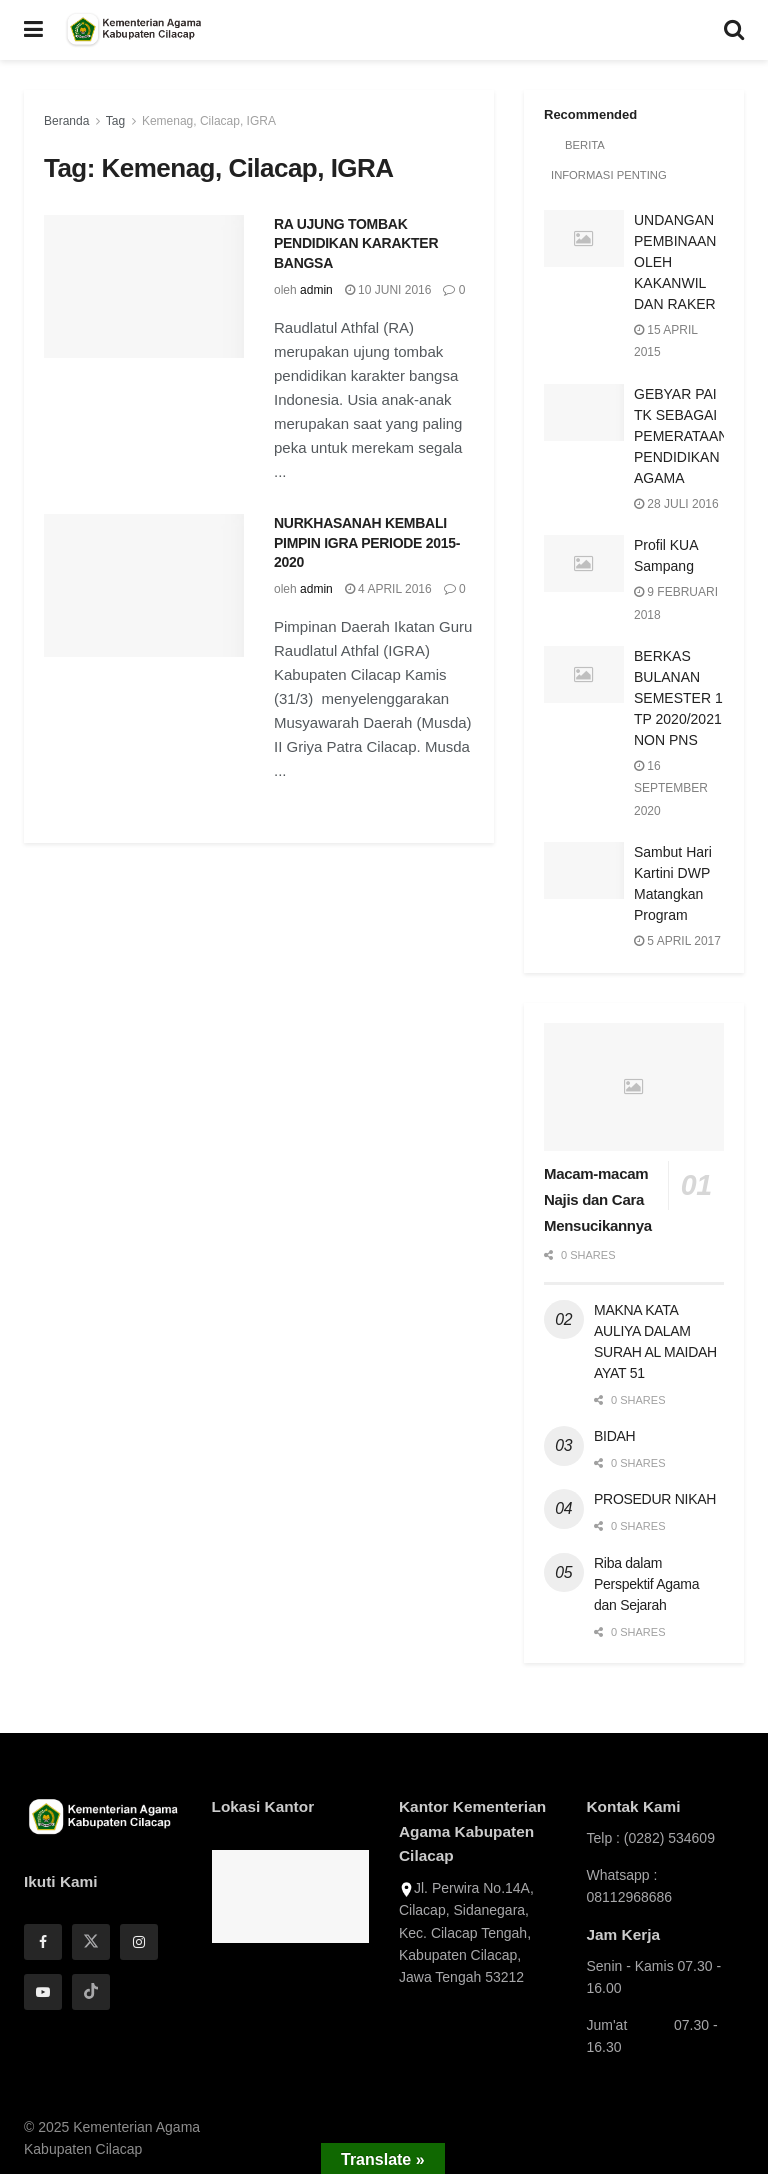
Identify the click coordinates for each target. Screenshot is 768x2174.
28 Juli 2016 (676, 504)
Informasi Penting (607, 175)
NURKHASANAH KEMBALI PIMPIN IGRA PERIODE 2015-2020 (367, 542)
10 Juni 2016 (388, 290)
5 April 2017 (677, 941)
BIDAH (614, 1436)
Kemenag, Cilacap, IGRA (209, 121)
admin (316, 290)
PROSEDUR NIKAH (655, 1499)
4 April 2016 (388, 589)
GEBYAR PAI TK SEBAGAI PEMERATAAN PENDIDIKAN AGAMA (681, 436)
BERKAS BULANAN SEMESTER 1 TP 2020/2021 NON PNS (678, 698)
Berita (584, 145)
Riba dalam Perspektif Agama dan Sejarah (646, 1584)
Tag (115, 121)
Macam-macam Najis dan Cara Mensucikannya (598, 1199)
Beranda (66, 121)
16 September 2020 (671, 788)
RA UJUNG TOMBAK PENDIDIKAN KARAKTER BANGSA (356, 243)
